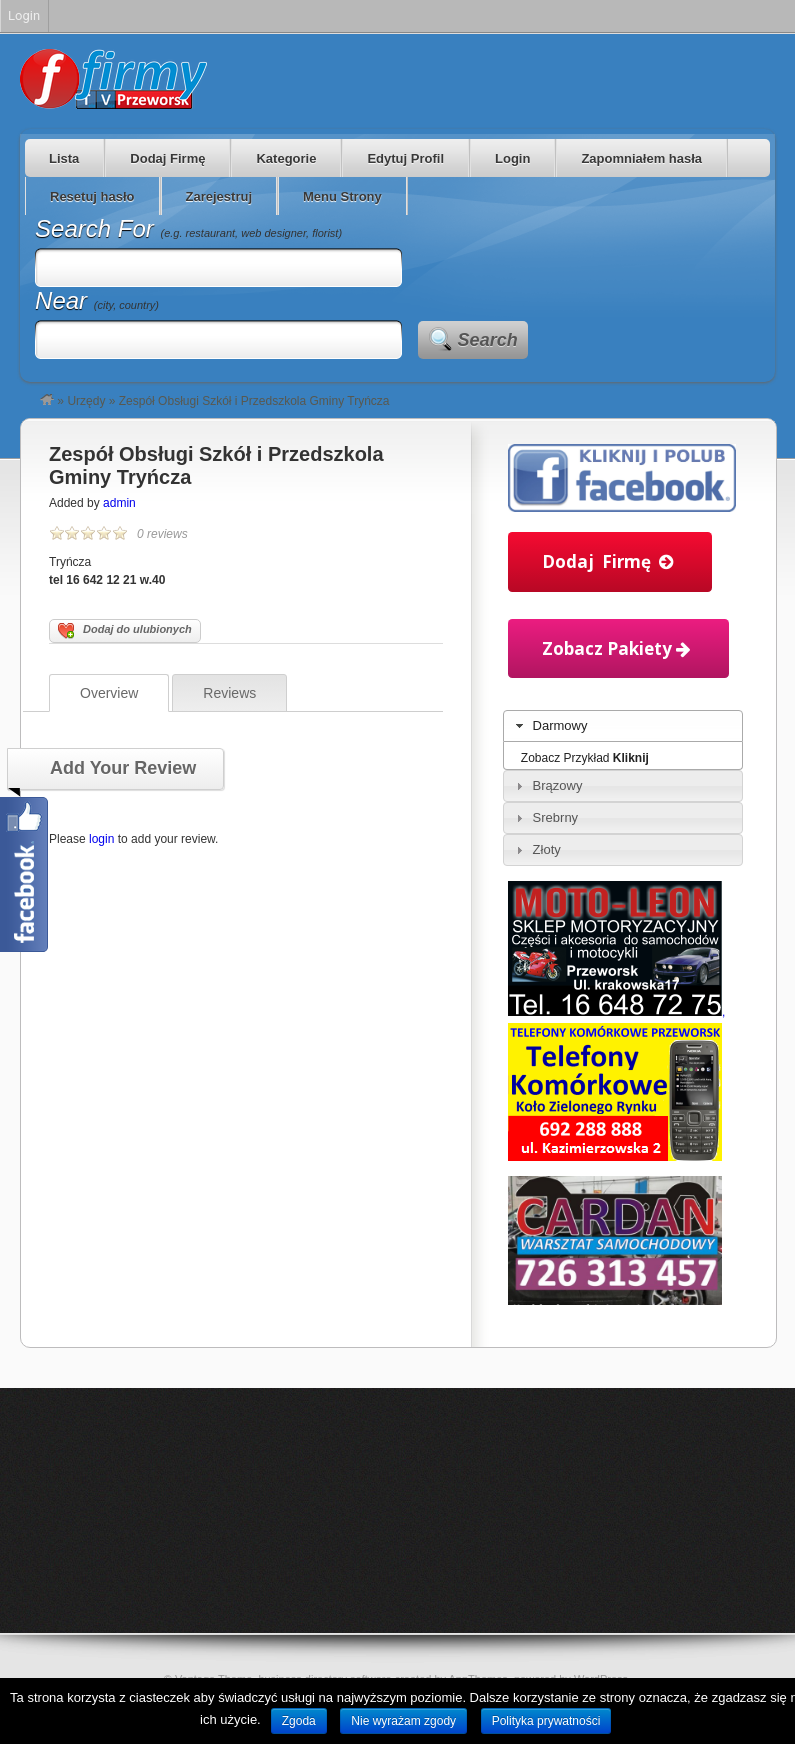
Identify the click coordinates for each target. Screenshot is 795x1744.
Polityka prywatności (546, 1721)
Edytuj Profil (405, 158)
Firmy (113, 79)
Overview (109, 693)
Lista (64, 158)
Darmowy (560, 725)
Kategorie (286, 158)
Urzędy (86, 401)
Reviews (229, 693)
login (101, 839)
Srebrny (556, 817)
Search (488, 340)
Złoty (547, 849)
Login (512, 158)
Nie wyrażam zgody (403, 1721)
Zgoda (299, 1721)
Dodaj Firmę (167, 158)
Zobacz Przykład (585, 758)
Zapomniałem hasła (641, 158)
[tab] (623, 726)
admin (119, 503)
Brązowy (558, 785)
